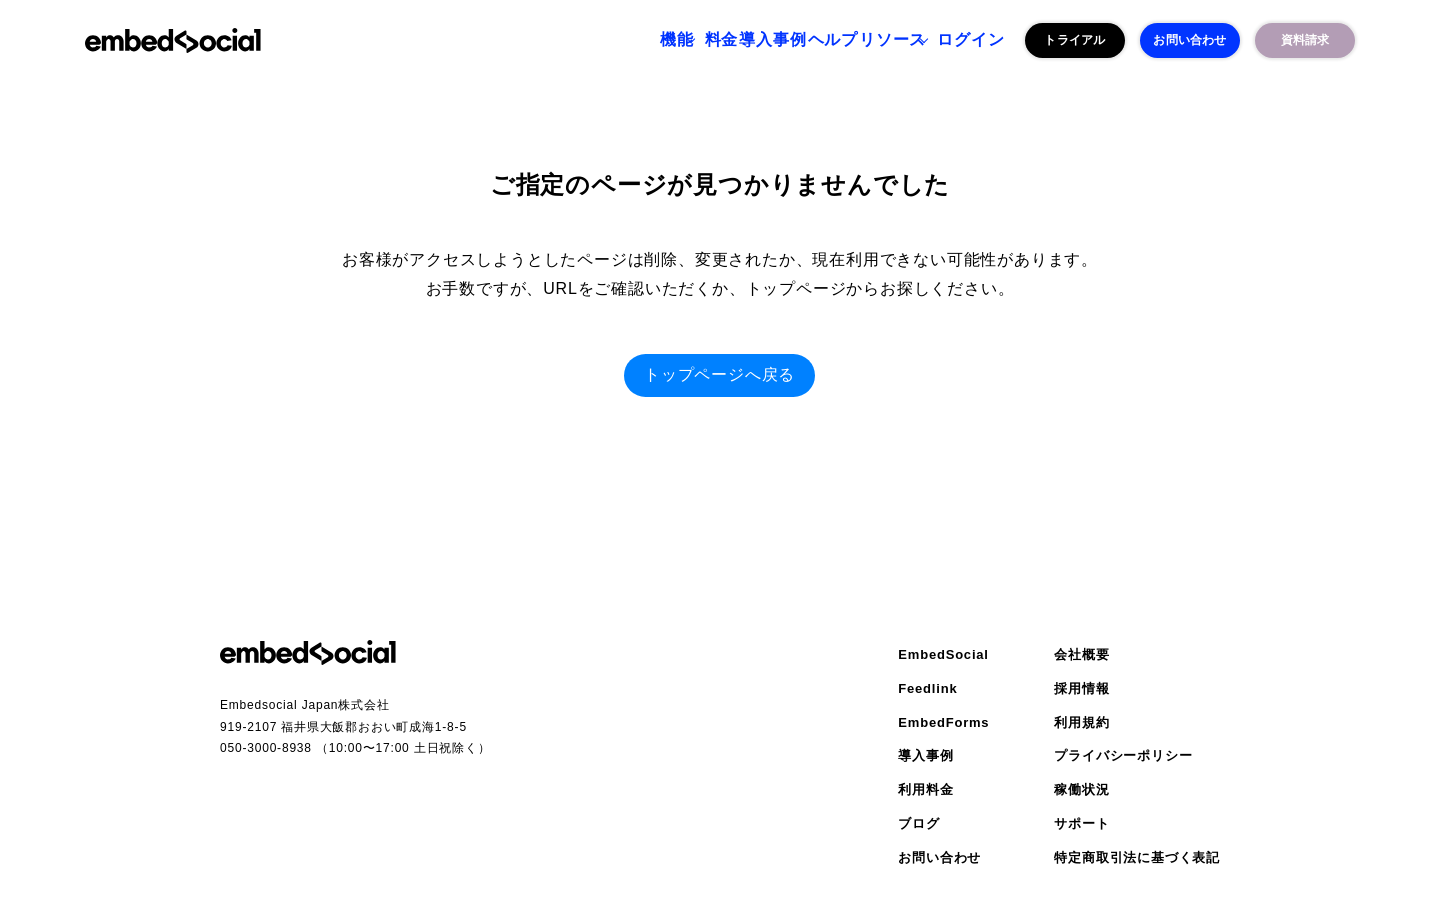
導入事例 (690, 40)
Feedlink (927, 688)
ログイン (959, 40)
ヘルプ (775, 40)
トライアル (1074, 40)
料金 (615, 40)
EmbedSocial (943, 654)
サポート (1081, 823)
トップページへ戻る (719, 374)
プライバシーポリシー (1123, 755)
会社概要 (1081, 654)
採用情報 (1081, 688)
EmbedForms (943, 722)
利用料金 (925, 789)
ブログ (918, 823)
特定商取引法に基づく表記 (1137, 857)
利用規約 (1081, 722)
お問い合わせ (1189, 40)
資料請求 (1305, 40)
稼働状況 (1081, 789)
